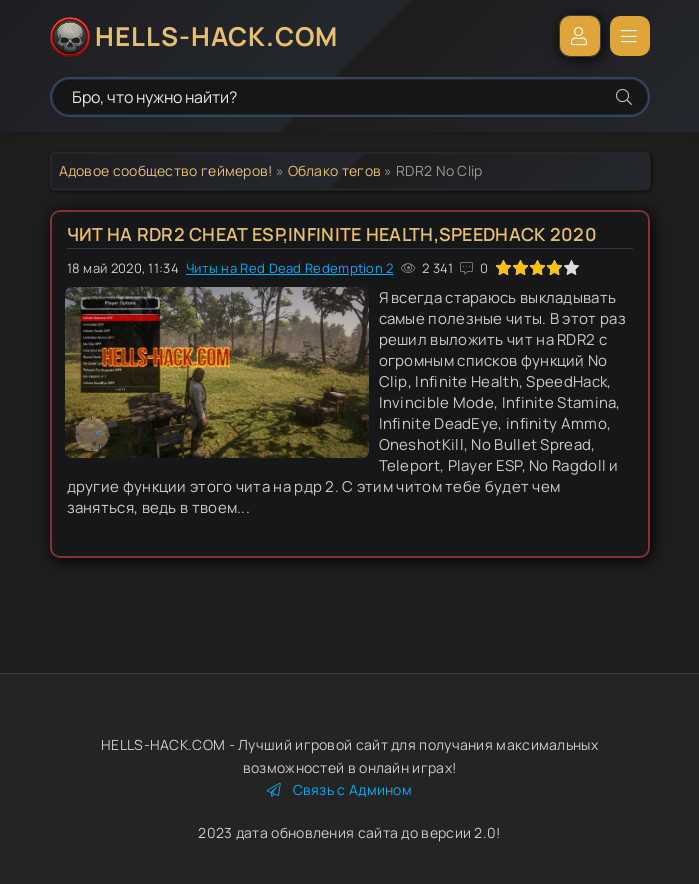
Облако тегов (335, 170)
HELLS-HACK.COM (216, 36)
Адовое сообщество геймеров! (166, 170)
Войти (580, 36)
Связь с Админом (339, 789)
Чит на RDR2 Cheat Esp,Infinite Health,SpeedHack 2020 (332, 234)
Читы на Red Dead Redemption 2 (290, 268)
